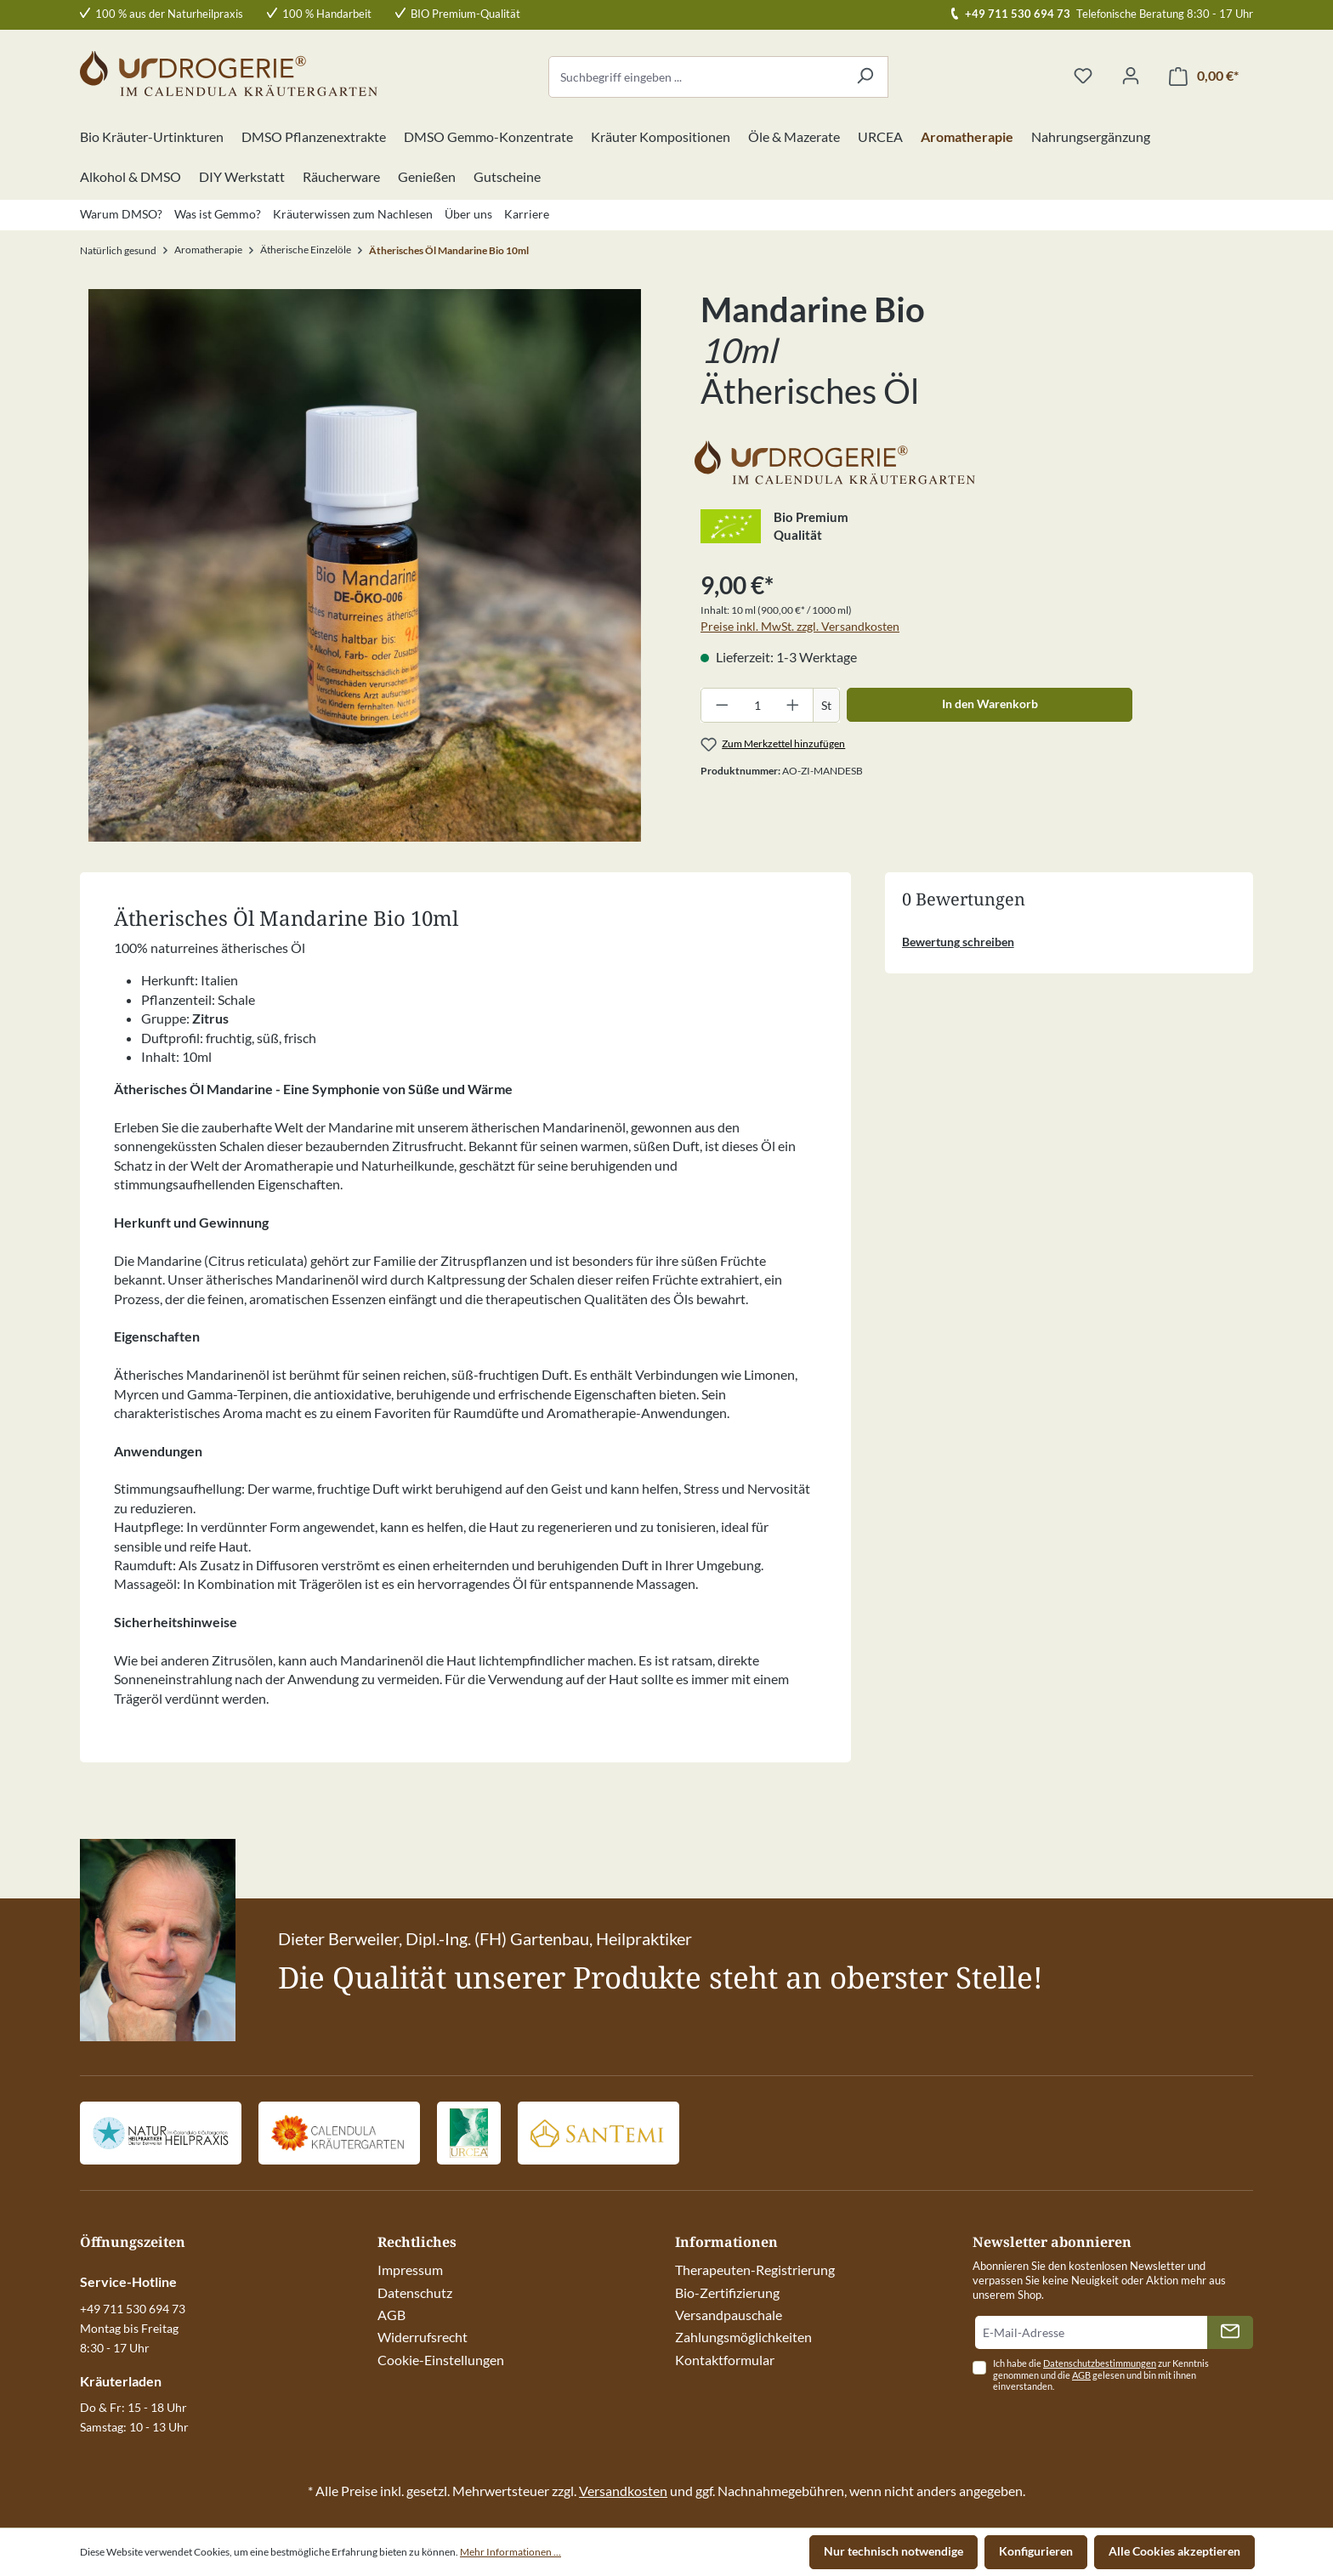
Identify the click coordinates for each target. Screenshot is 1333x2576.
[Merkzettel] (1083, 77)
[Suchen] (865, 77)
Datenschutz (414, 2292)
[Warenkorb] (1203, 77)
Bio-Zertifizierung (727, 2292)
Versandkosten (623, 2490)
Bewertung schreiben (958, 941)
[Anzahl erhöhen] (793, 705)
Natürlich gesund (118, 250)
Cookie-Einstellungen (440, 2360)
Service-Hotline (128, 2281)
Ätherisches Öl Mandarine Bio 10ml (449, 250)
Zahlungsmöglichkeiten (743, 2337)
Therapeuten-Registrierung (755, 2269)
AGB (391, 2314)
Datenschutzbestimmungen (1099, 2363)
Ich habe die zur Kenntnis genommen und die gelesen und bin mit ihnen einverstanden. (1101, 2375)
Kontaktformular (724, 2360)
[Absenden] (1230, 2332)
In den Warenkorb (990, 703)
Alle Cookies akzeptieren (1174, 2551)
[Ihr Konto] (1130, 77)
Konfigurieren (1036, 2551)
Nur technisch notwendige (893, 2551)
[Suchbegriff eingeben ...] (695, 77)
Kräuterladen (121, 2381)
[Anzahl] (757, 705)
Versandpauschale (728, 2314)
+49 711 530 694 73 (1017, 13)
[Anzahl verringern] (722, 705)
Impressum (410, 2269)
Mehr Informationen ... (510, 2551)
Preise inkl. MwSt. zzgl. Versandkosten (800, 626)
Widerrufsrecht (422, 2337)
